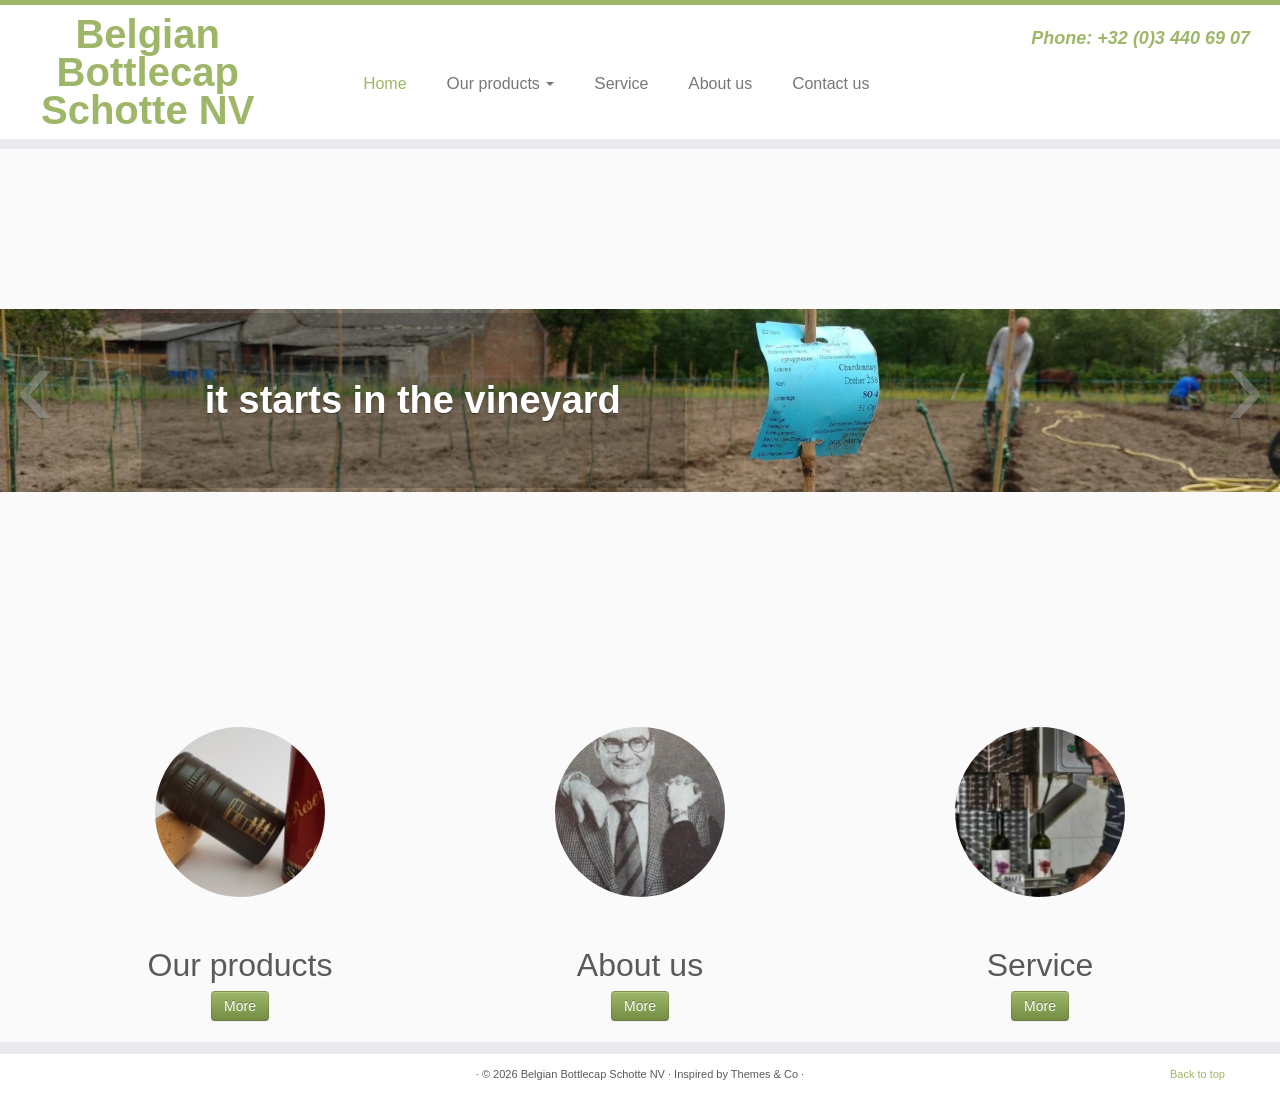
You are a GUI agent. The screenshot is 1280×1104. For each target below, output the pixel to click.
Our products (501, 83)
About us (720, 83)
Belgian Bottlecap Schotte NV (147, 72)
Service (621, 83)
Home (384, 83)
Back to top (1197, 1074)
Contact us (830, 83)
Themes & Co (764, 1074)
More (240, 1006)
